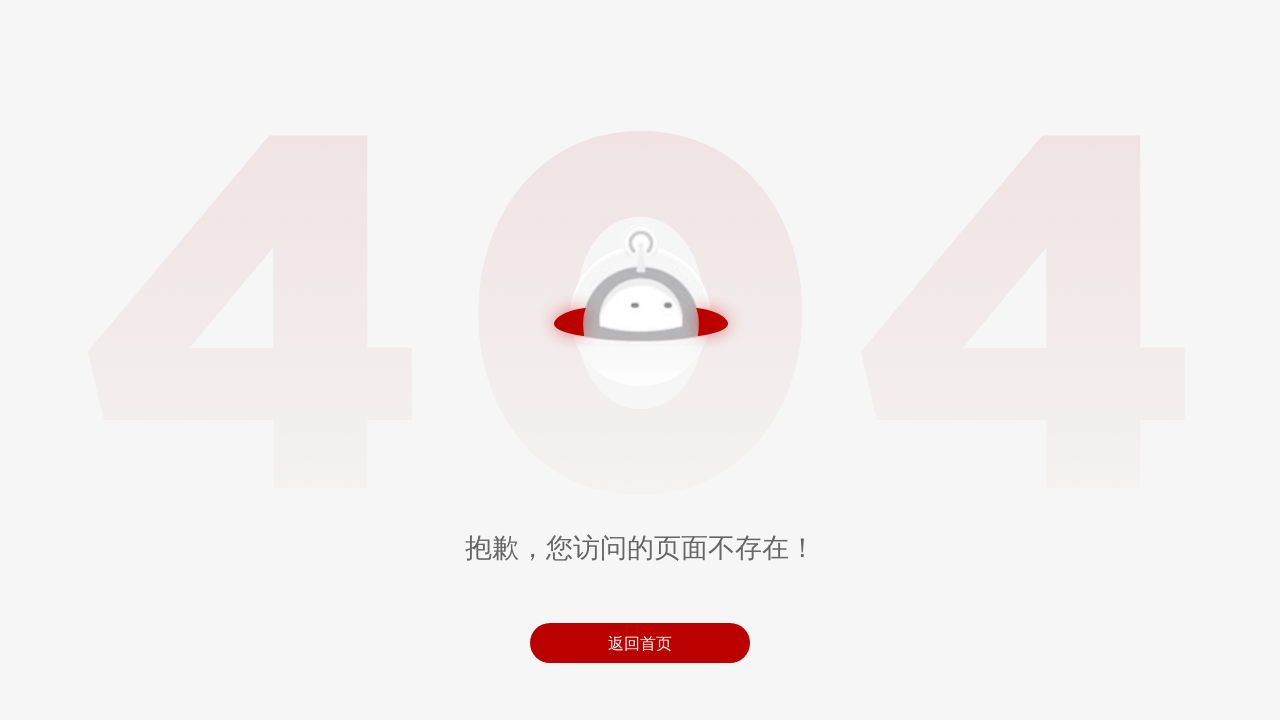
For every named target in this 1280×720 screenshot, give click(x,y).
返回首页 (640, 643)
